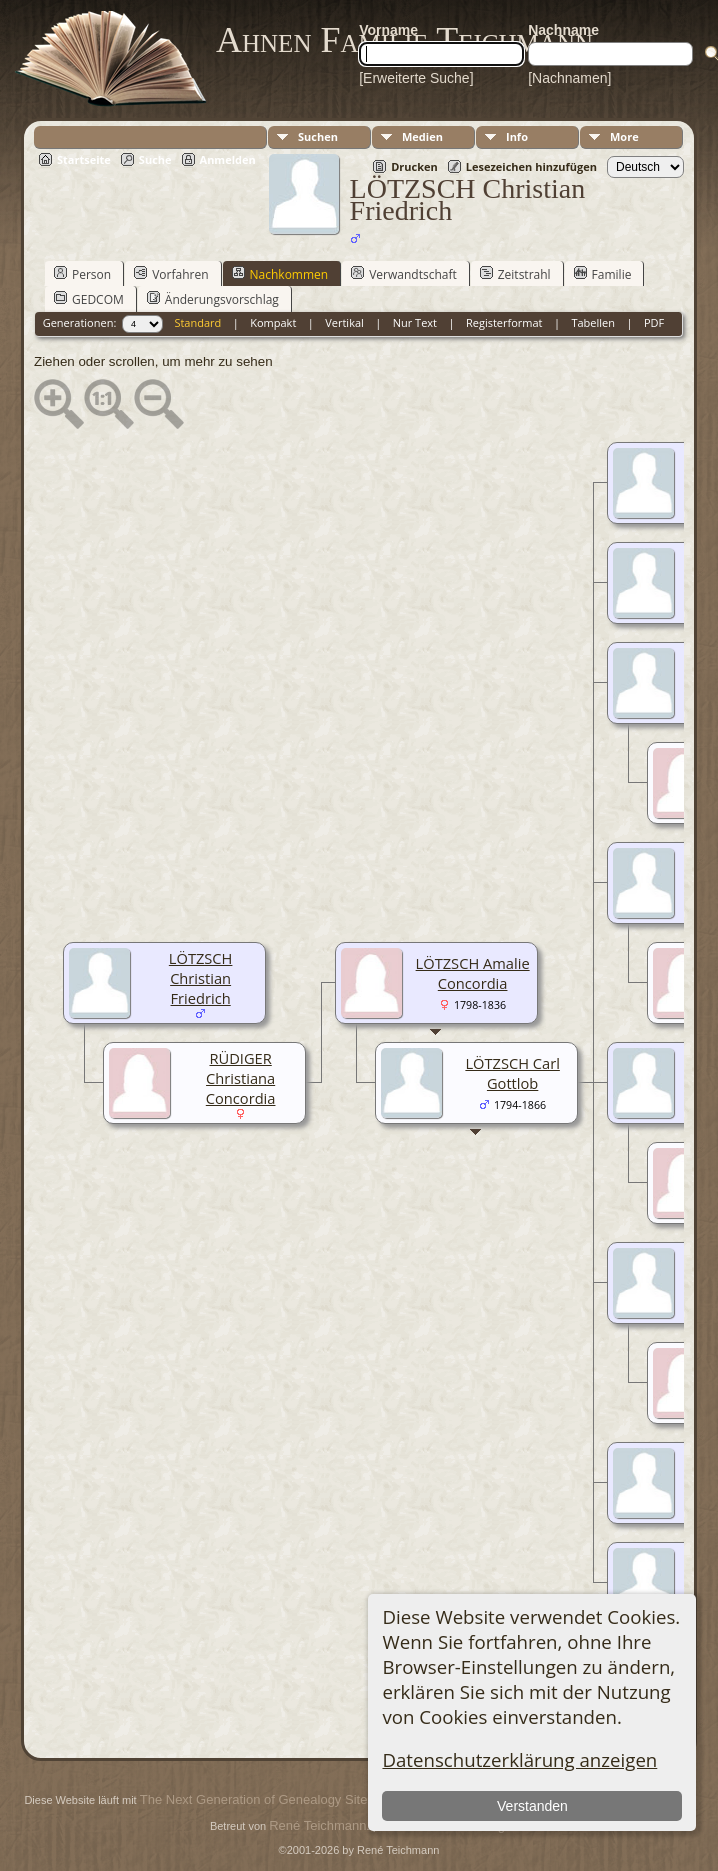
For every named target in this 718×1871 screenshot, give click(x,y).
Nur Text (415, 322)
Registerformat (504, 322)
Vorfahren (171, 274)
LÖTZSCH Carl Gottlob (512, 1073)
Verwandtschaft (404, 274)
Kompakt (273, 322)
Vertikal (344, 322)
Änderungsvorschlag (213, 299)
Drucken (414, 166)
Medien (422, 136)
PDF (654, 322)
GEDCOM (89, 299)
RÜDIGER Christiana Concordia (241, 1078)
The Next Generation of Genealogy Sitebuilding (276, 1799)
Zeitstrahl (515, 274)
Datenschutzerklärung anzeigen (519, 1759)
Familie (603, 274)
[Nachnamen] (569, 78)
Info (517, 136)
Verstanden (532, 1806)
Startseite (84, 159)
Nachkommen (280, 274)
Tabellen (593, 322)
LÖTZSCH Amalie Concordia (473, 973)
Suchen (318, 136)
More (624, 136)
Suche (155, 159)
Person (82, 274)
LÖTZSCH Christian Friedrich (201, 978)
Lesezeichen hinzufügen (531, 166)
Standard (197, 322)
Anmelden (228, 159)
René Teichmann (317, 1825)
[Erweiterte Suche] (416, 78)
